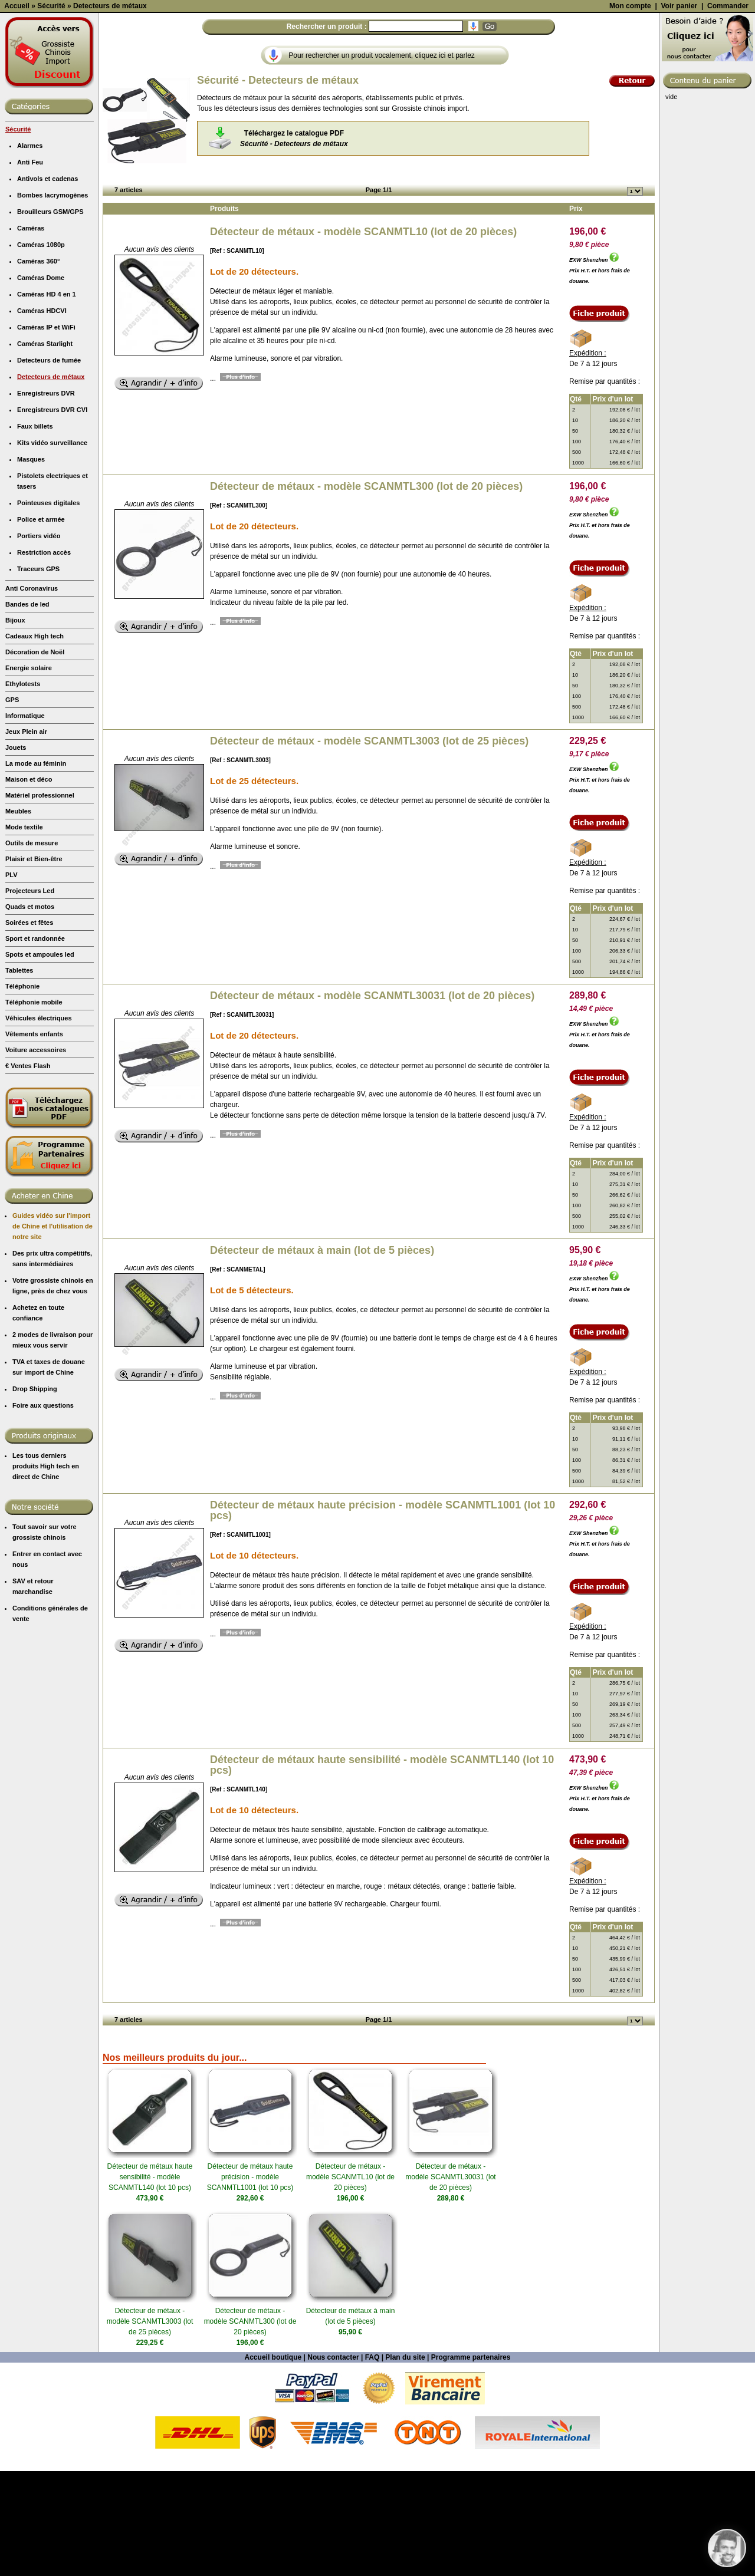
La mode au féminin (35, 868)
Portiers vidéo (38, 640)
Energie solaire (28, 772)
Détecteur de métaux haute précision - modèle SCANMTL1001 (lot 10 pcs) (382, 1615)
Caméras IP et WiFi (46, 432)
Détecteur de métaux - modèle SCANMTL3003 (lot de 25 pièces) (369, 846)
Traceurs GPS (38, 673)
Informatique (25, 820)
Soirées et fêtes (29, 1027)
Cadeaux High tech (34, 741)
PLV (11, 979)
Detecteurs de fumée (49, 465)
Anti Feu (30, 267)
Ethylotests (22, 788)
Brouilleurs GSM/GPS (50, 316)
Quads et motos (29, 1011)
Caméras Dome (40, 382)
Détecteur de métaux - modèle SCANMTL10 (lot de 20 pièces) (363, 336)
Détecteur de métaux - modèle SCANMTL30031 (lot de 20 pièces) (372, 1100)
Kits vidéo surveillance (52, 547)
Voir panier (679, 111)
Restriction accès (44, 657)
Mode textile (24, 931)
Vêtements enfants (34, 1138)
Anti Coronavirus (31, 693)
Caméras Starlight (45, 448)
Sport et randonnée (35, 1043)
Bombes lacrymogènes (52, 300)
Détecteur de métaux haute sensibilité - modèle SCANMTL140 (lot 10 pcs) (382, 1870)
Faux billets (35, 531)
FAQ (372, 2462)
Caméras (30, 333)
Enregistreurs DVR (46, 498)
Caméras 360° (38, 366)
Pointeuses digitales (48, 607)
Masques (31, 564)
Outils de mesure (31, 947)
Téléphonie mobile (34, 1107)
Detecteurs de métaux (50, 481)
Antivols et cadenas (47, 283)
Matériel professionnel (39, 900)
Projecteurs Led (29, 995)
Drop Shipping (34, 1493)
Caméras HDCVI (42, 415)
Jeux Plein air (26, 836)
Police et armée (41, 624)
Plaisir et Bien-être (34, 963)
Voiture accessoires (35, 1154)
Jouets (15, 852)
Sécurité (18, 234)
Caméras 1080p (41, 349)
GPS (12, 804)
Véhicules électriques (38, 1122)
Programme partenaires (471, 2462)
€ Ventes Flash (27, 1170)
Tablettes (19, 1075)
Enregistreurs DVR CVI (52, 514)
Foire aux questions (43, 1510)
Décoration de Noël (34, 756)
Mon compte (630, 111)
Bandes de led (27, 709)
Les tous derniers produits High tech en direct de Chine (45, 1571)
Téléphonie (22, 1091)
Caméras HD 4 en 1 (46, 399)
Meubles (18, 916)
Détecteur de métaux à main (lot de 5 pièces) (322, 1355)
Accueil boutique (273, 2462)
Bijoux (15, 725)
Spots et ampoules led (39, 1059)
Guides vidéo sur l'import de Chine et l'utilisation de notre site (52, 1331)
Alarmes (29, 250)
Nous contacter (333, 2462)
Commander (728, 111)
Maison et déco (28, 884)
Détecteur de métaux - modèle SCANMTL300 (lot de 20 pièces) (366, 591)
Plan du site (405, 2462)
